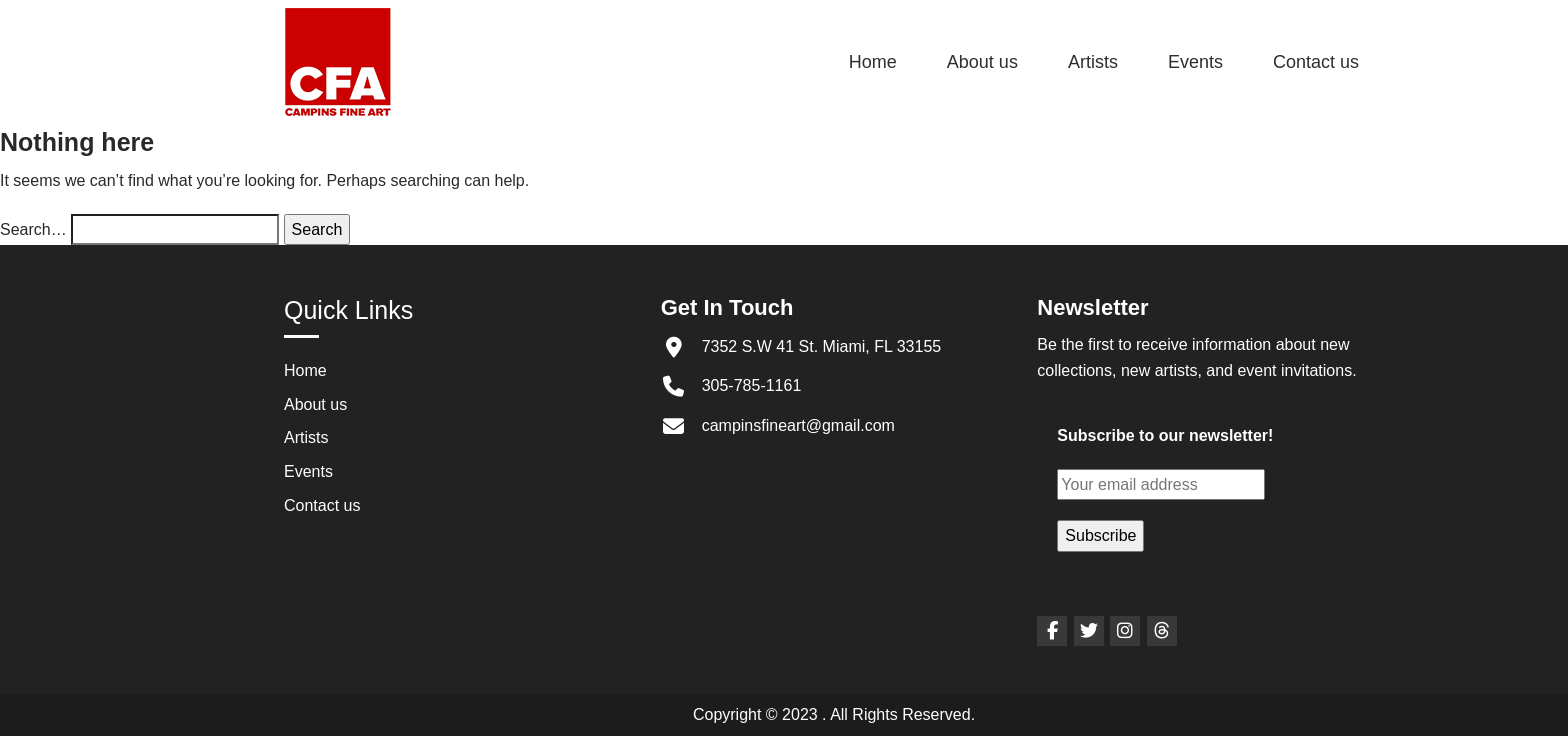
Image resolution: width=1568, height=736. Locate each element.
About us (982, 62)
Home (873, 62)
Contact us (1316, 62)
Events (1195, 62)
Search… (33, 229)
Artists (1093, 62)
